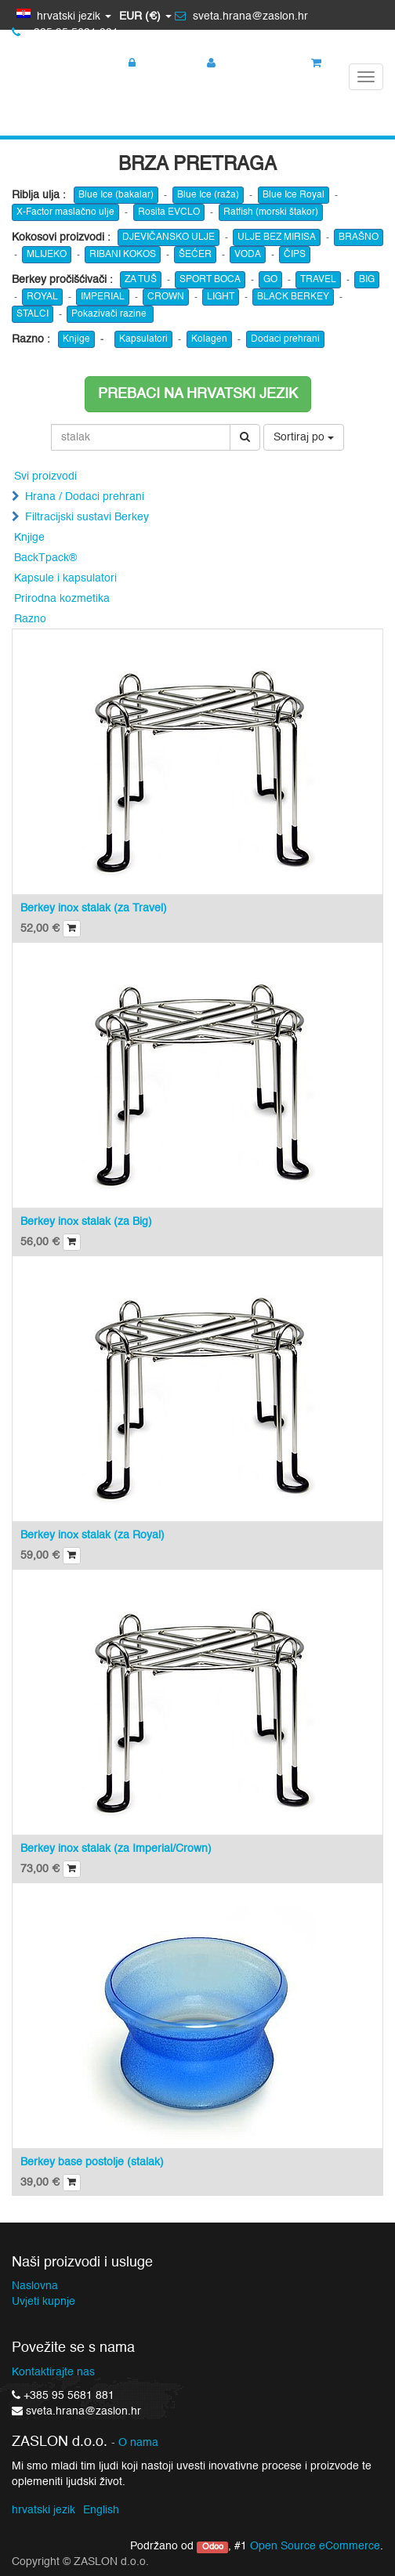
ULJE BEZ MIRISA (276, 237)
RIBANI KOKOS (122, 254)
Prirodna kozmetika (62, 598)
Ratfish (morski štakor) (270, 212)
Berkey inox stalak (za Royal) (92, 1535)
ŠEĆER (195, 254)
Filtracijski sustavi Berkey (87, 517)
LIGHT (220, 297)
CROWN (165, 297)
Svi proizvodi (45, 476)
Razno (30, 619)
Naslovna (35, 2286)
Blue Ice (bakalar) (116, 195)
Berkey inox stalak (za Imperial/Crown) (116, 1848)
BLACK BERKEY (293, 297)
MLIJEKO (47, 254)
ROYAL (42, 297)
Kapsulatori (143, 339)
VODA (247, 254)
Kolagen (209, 339)
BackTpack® (45, 558)
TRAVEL (318, 279)
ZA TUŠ (141, 279)
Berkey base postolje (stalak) (92, 2162)
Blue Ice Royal (293, 195)
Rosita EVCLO (169, 212)
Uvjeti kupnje (43, 2301)
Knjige (76, 339)
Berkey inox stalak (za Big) (86, 1221)
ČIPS (295, 254)
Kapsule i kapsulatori (65, 578)
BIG (367, 279)
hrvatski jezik (43, 2510)
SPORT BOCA (210, 279)
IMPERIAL (103, 297)
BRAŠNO (359, 237)
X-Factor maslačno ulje (65, 212)
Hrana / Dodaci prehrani (84, 496)
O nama (138, 2443)
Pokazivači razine (110, 314)
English (101, 2510)
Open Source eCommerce (315, 2546)
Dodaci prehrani (285, 339)
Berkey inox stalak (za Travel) (93, 908)
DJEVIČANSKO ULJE (168, 237)
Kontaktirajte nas (53, 2372)
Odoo (212, 2547)
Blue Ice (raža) (208, 195)
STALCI (32, 314)
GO (270, 279)
